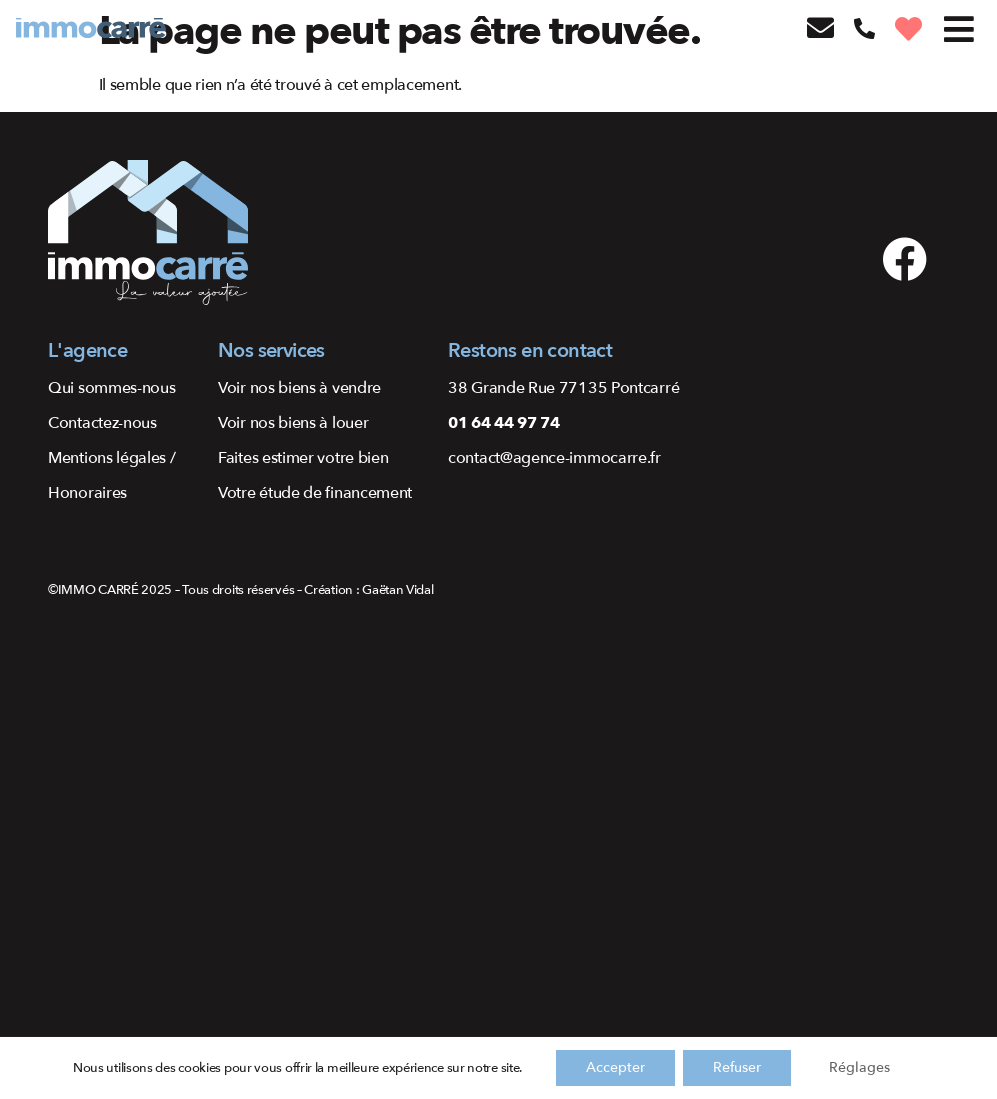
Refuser (737, 1067)
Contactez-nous (102, 423)
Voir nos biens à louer (293, 423)
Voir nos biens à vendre (299, 388)
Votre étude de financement (315, 493)
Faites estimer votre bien (303, 458)
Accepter (615, 1067)
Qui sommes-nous (112, 388)
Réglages (859, 1067)
